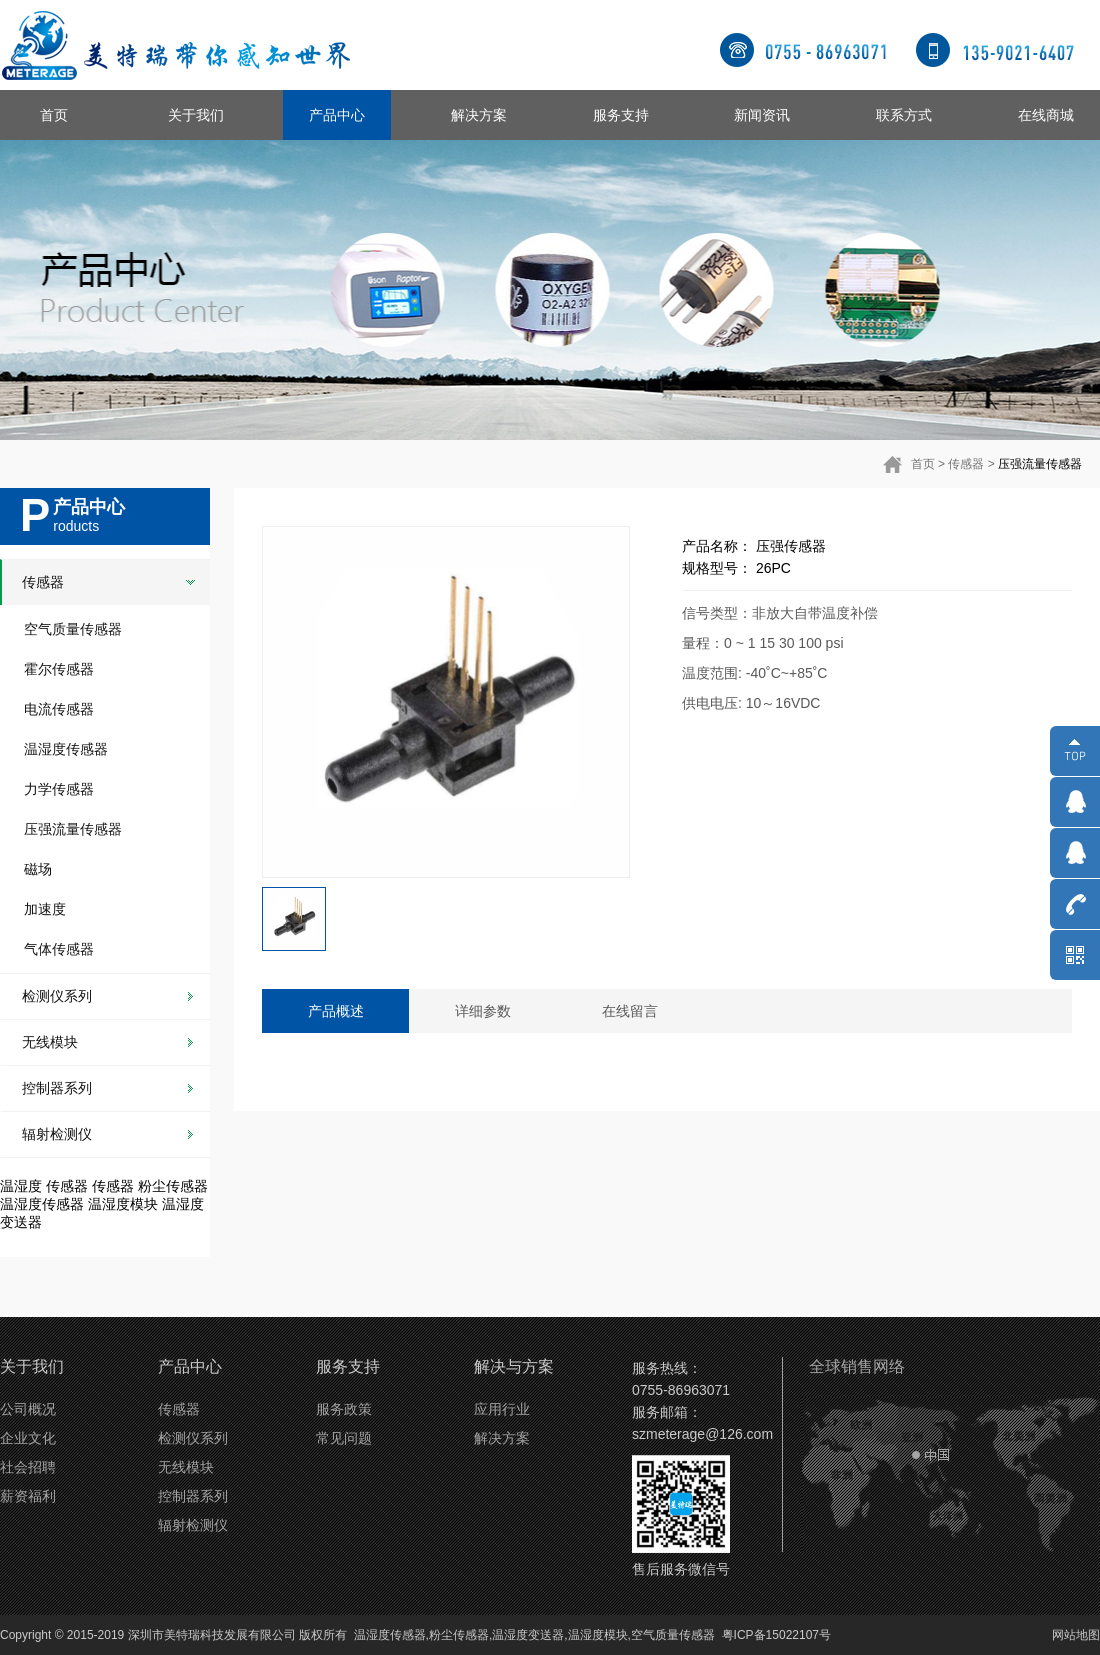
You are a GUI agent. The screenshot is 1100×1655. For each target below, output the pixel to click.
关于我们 (196, 115)
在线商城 (1046, 115)
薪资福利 (28, 1496)
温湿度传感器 (66, 749)
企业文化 (28, 1438)
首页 (54, 115)
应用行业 (502, 1409)
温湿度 (21, 1186)
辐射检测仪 (57, 1134)
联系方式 (904, 115)
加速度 (45, 909)
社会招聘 (28, 1467)
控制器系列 (57, 1088)
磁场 (38, 869)
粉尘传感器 (173, 1186)
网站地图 (1076, 1635)
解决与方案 (514, 1366)
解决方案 (479, 115)
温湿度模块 (123, 1204)
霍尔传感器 (59, 669)
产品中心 (337, 115)
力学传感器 (59, 789)
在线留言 (630, 1011)
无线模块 (50, 1042)
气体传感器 (59, 949)
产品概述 (336, 1011)
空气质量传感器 (73, 629)
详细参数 (483, 1011)
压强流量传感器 (1040, 464)
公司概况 (28, 1409)
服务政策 (344, 1409)
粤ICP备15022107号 (776, 1635)
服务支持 (621, 115)
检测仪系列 (57, 996)
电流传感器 (59, 709)
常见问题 (344, 1438)
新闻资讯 (762, 115)
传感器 (966, 464)
